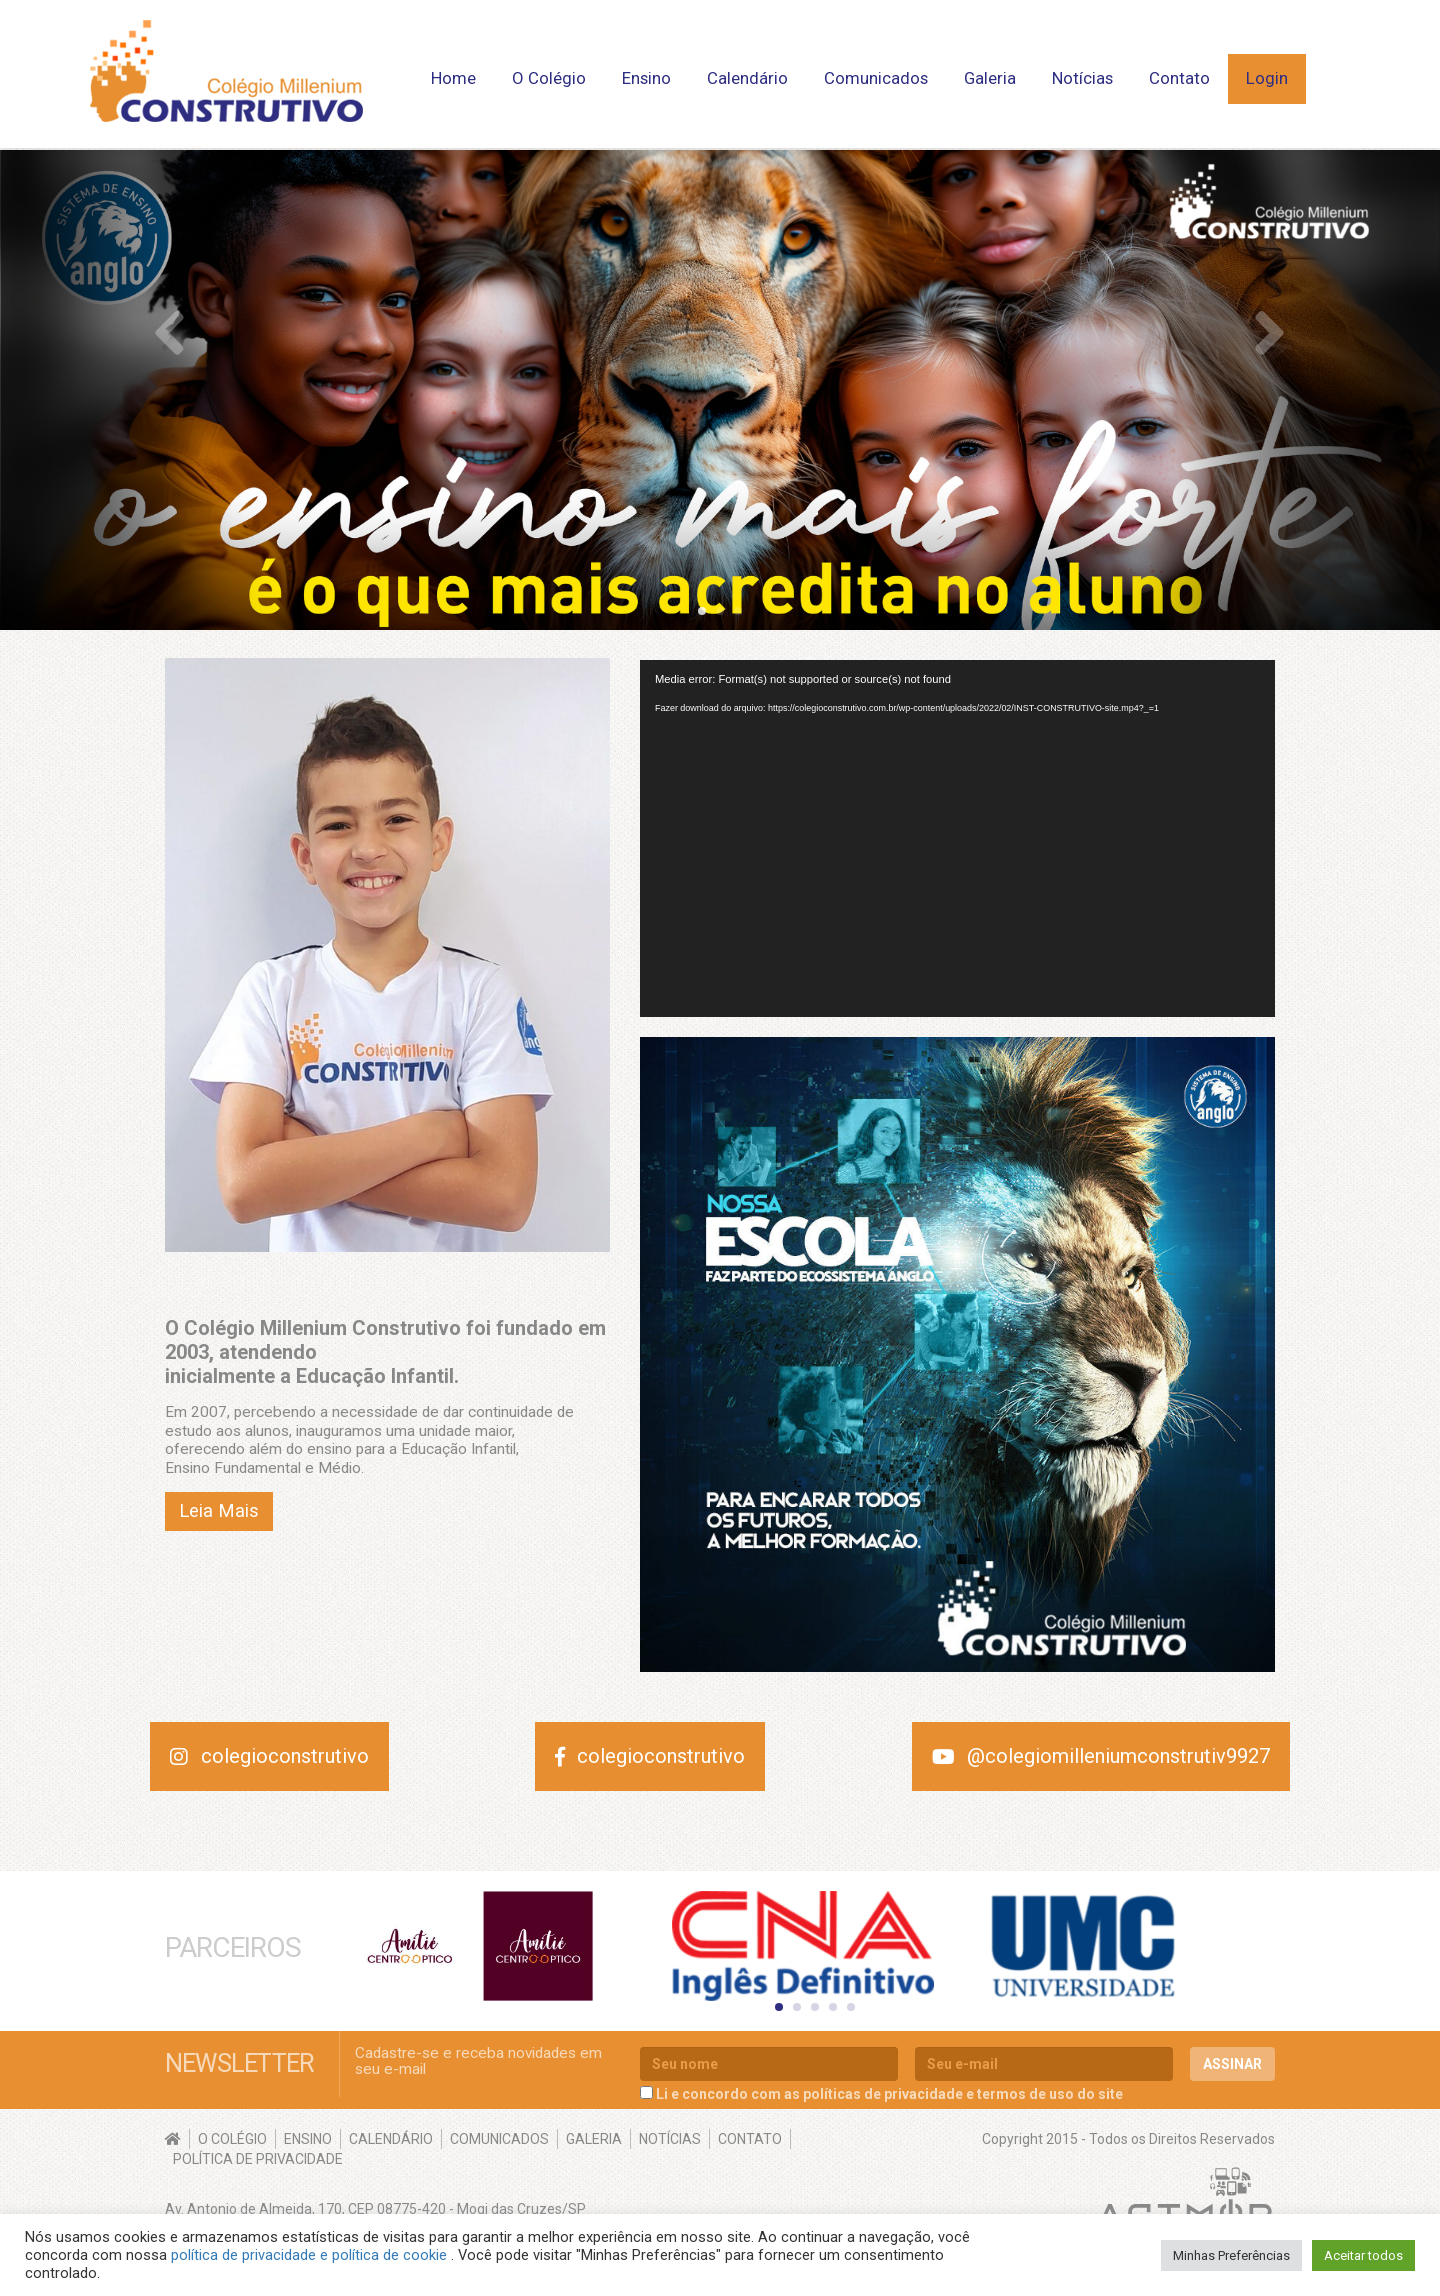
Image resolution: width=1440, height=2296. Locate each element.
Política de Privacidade (258, 2158)
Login (1267, 78)
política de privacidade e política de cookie (311, 2255)
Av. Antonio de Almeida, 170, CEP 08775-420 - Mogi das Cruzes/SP (375, 2208)
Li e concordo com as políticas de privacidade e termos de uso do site (889, 2093)
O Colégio (549, 78)
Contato (1179, 78)
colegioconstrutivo (269, 1756)
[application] (957, 838)
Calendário (747, 78)
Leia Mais (219, 1511)
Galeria (990, 78)
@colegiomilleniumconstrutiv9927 (1101, 1756)
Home (453, 78)
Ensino (646, 78)
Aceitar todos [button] (1363, 2255)
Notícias (1082, 78)
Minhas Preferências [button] (1231, 2255)
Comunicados (876, 78)
